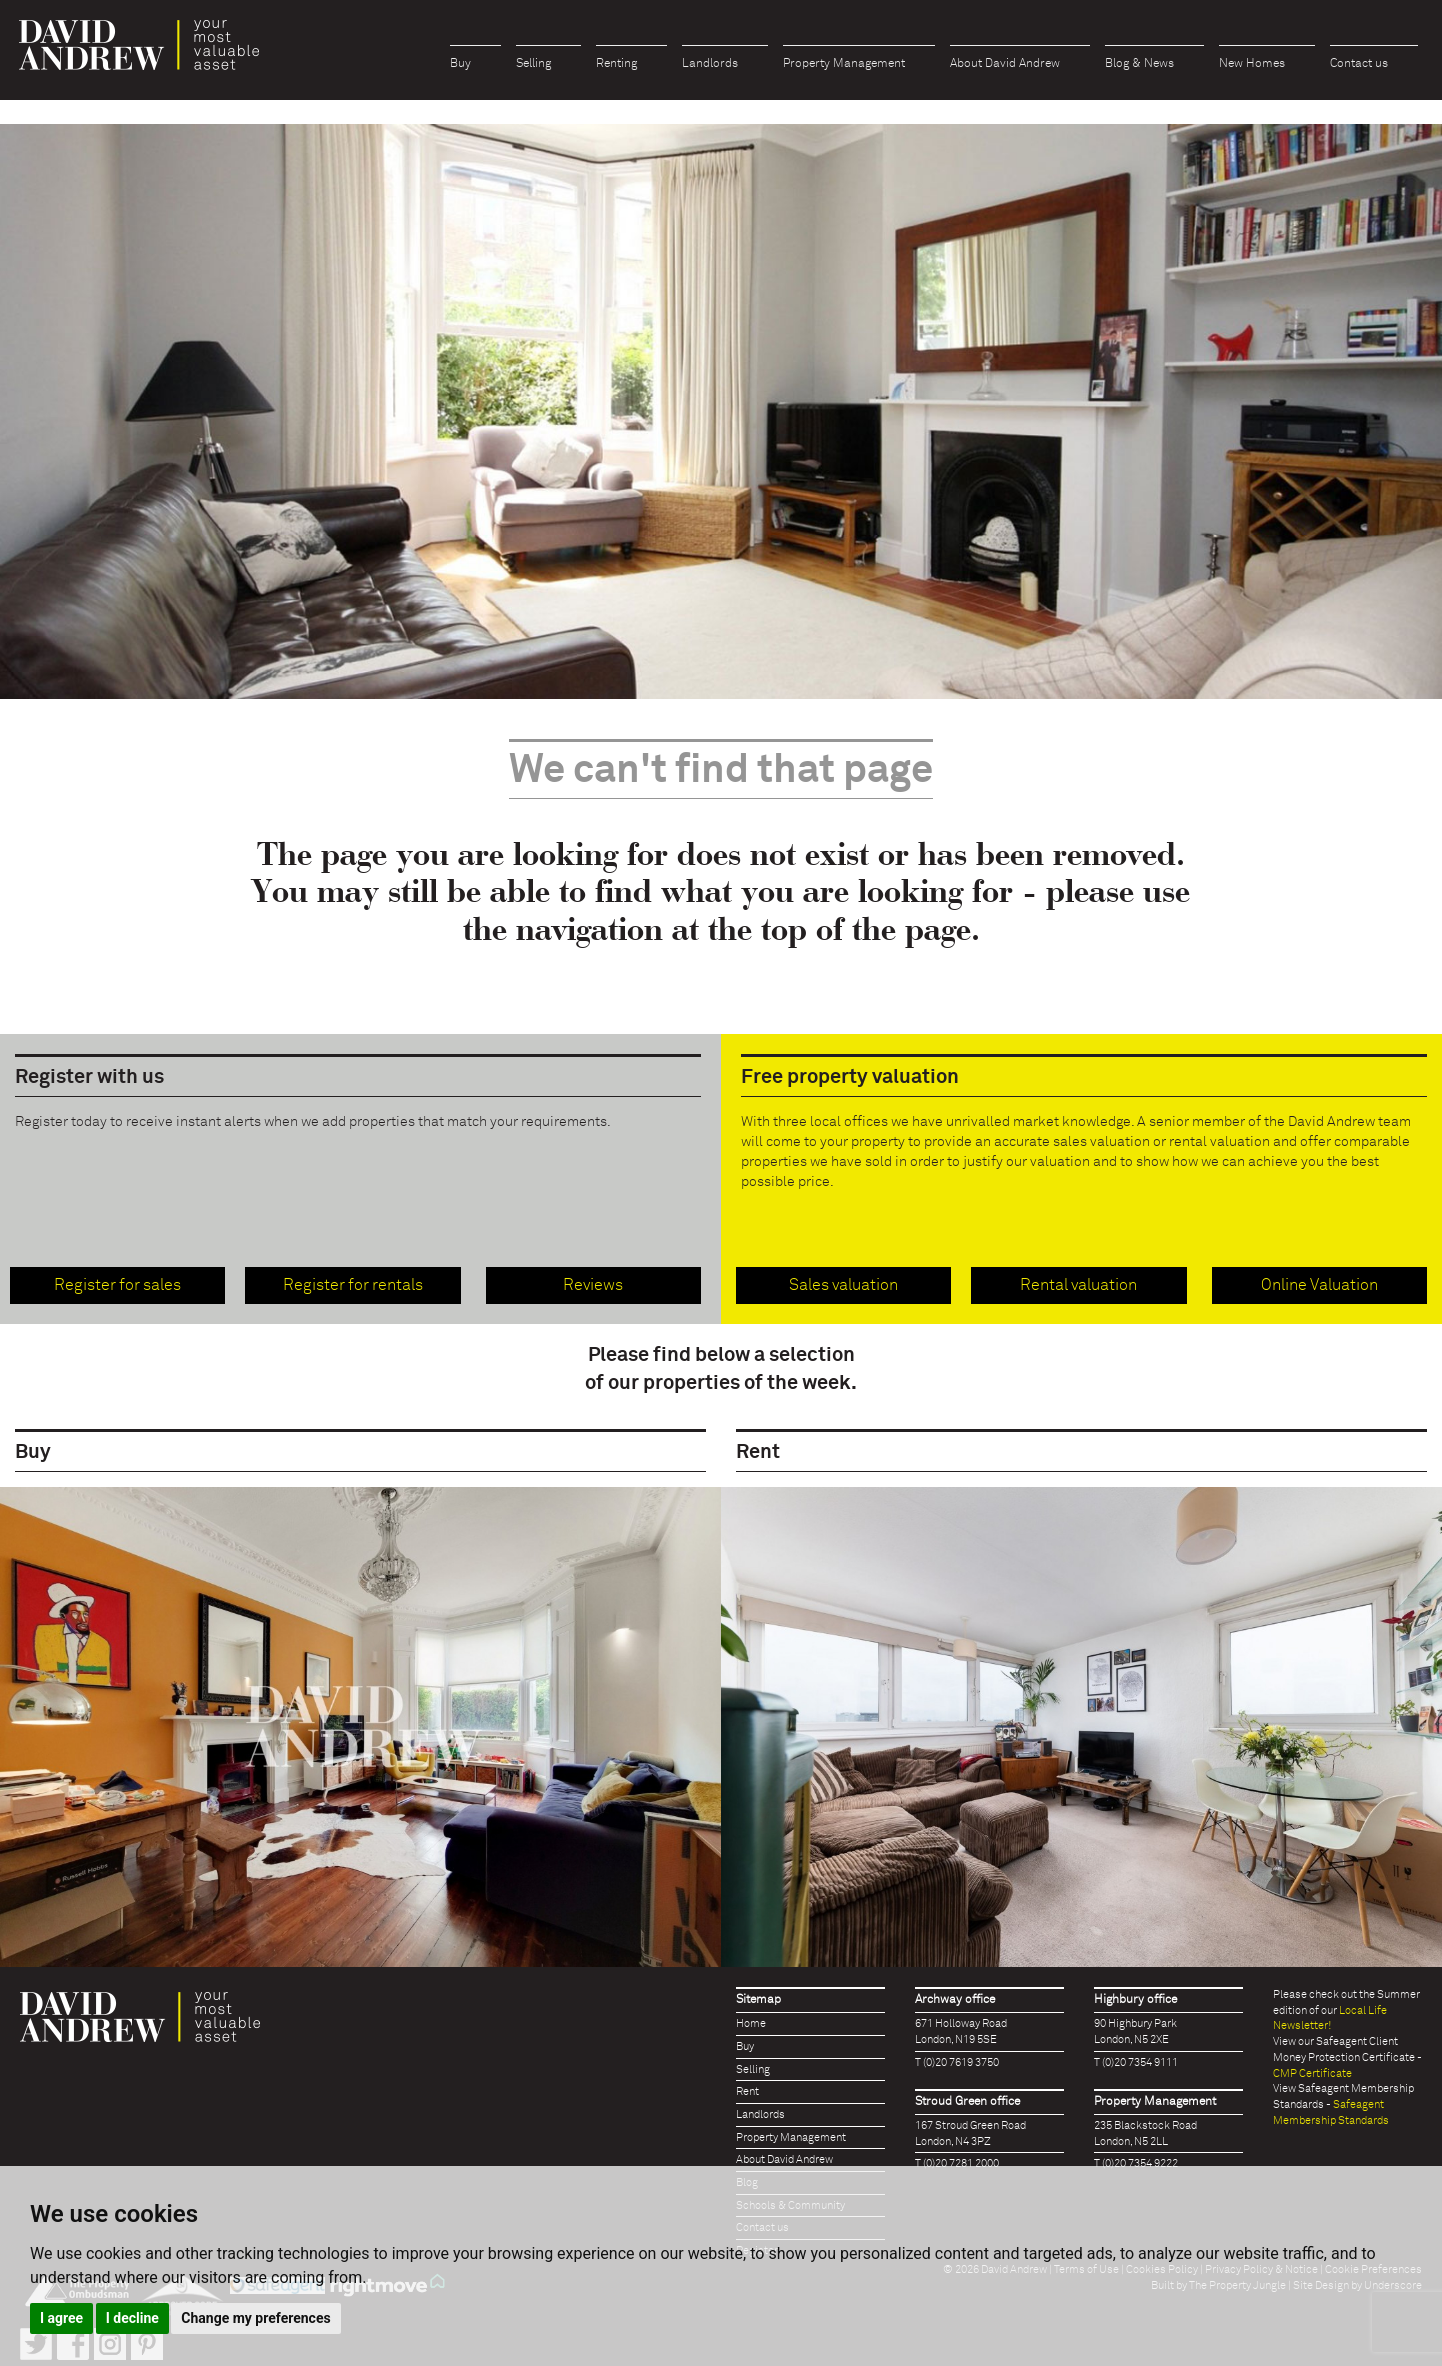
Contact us (1359, 64)
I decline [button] (132, 2318)
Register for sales (117, 1285)
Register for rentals (353, 1285)
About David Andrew (1005, 64)
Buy (460, 64)
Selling (533, 64)
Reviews (593, 1285)
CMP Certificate (1312, 2073)
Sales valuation (843, 1285)
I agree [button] (61, 2318)
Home (751, 2023)
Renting (616, 64)
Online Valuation (1319, 1285)
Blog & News (1139, 64)
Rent (747, 2091)
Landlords (710, 64)
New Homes (1252, 64)
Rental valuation (1078, 1285)
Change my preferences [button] (255, 2318)
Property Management (844, 64)
